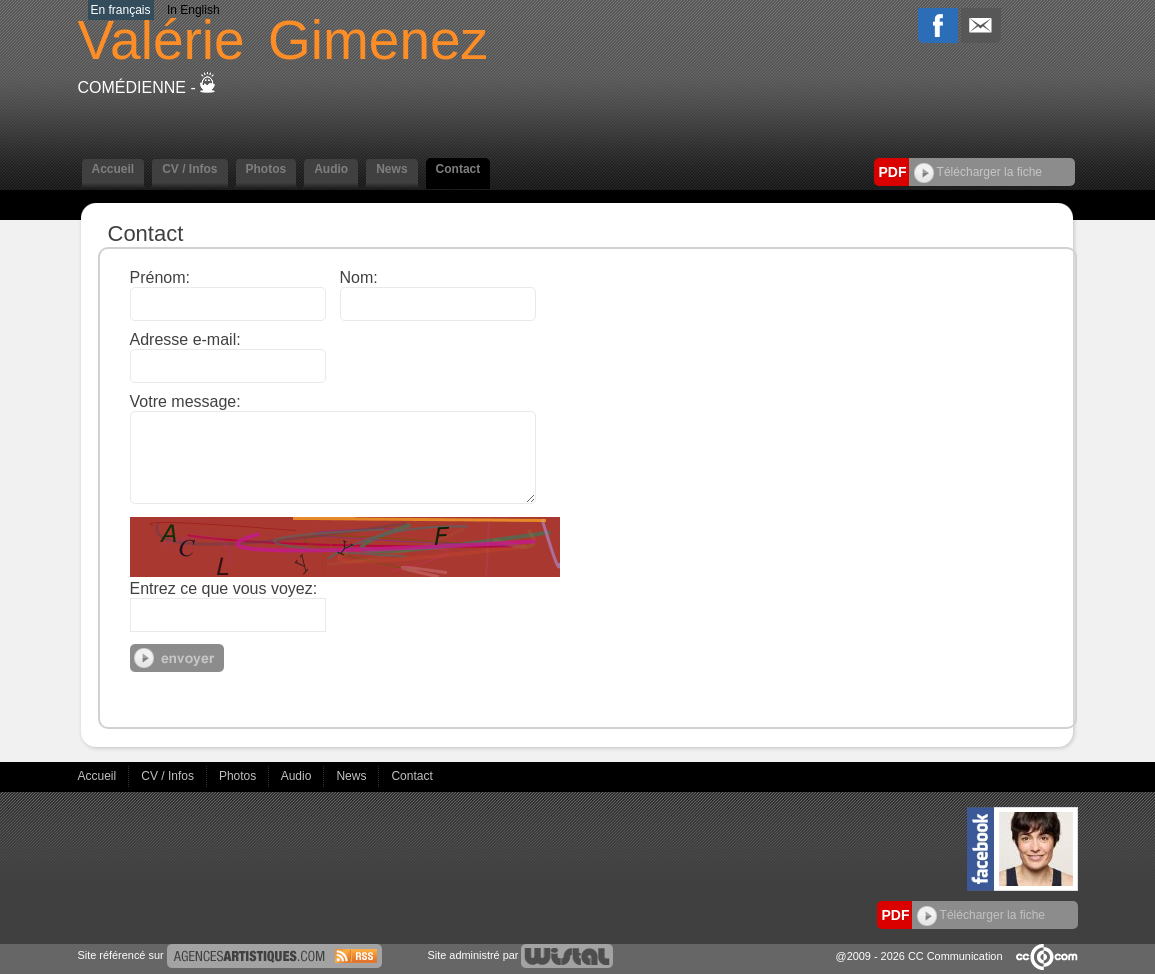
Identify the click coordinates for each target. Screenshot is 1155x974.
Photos (266, 169)
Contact (458, 169)
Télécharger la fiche (978, 172)
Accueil (113, 169)
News (391, 169)
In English (193, 10)
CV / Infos (189, 169)
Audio (331, 169)
